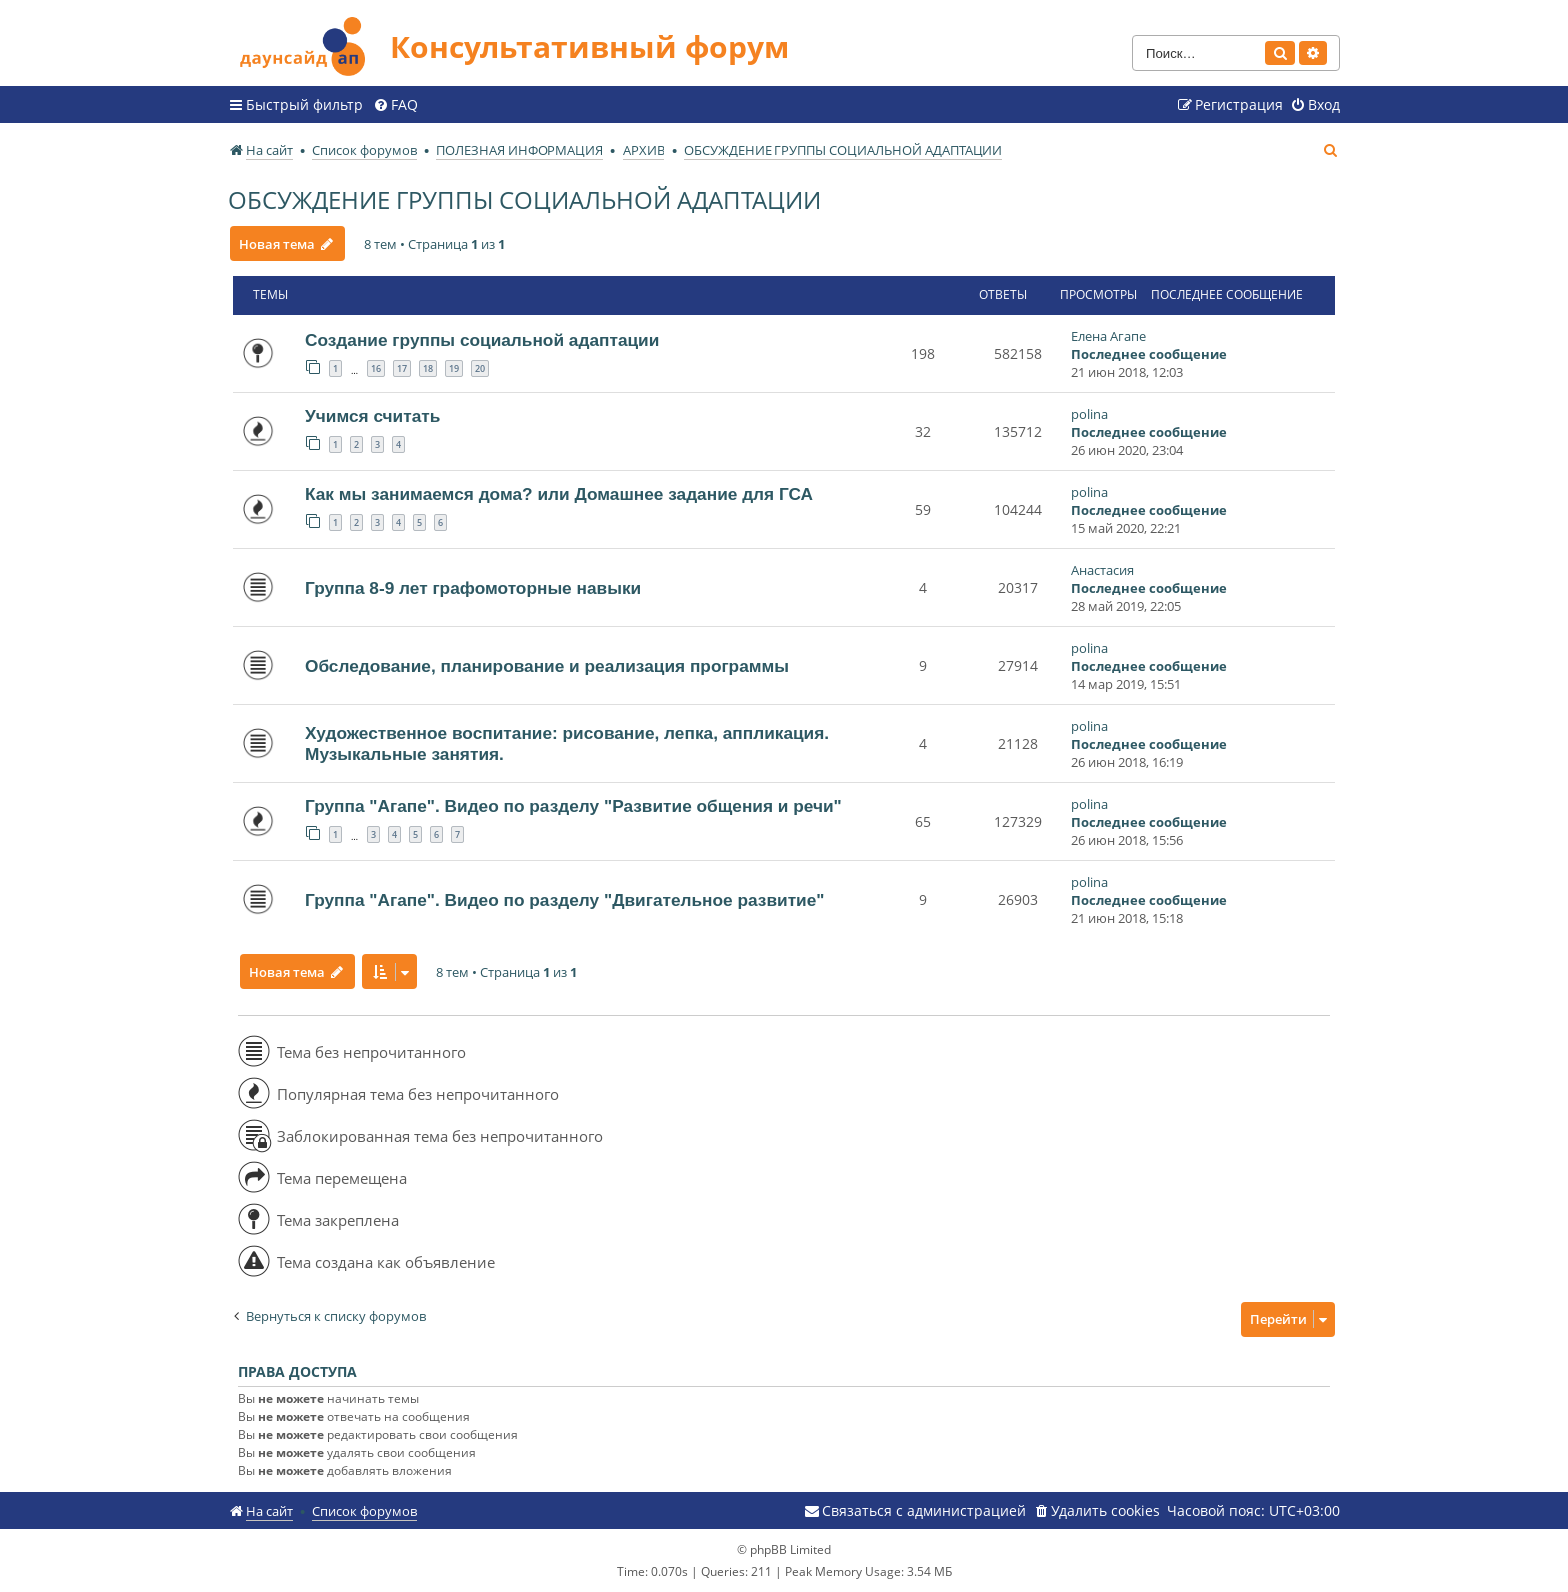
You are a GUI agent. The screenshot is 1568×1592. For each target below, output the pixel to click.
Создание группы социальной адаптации (482, 340)
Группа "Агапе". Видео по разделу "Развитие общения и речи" (573, 806)
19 (454, 368)
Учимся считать (372, 416)
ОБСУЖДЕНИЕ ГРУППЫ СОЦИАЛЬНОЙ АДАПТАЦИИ (524, 199)
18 (428, 368)
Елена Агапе (1108, 336)
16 (376, 368)
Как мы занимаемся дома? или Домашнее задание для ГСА (559, 494)
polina (1089, 414)
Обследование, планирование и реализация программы (547, 666)
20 (480, 368)
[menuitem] (395, 105)
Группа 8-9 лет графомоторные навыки (473, 588)
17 (402, 368)
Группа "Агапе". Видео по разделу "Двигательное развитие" (565, 900)
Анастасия (1102, 570)
